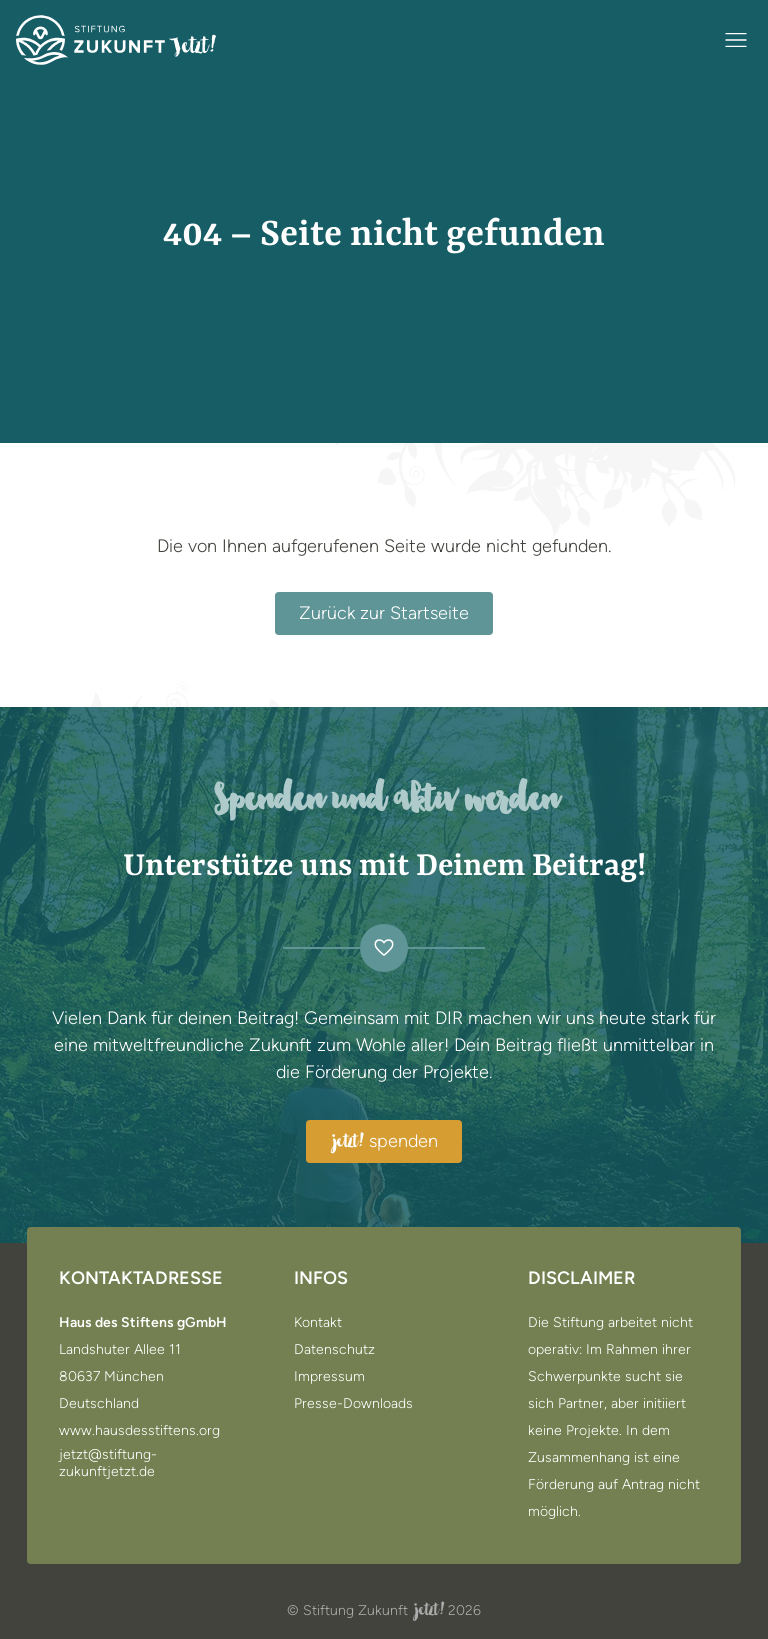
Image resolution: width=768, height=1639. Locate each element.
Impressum (329, 1377)
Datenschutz (334, 1350)
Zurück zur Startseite (384, 613)
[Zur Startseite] (116, 40)
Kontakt (318, 1323)
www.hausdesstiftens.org (139, 1431)
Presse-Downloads (353, 1404)
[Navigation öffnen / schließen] (736, 40)
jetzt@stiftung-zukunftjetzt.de (108, 1463)
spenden (384, 1142)
